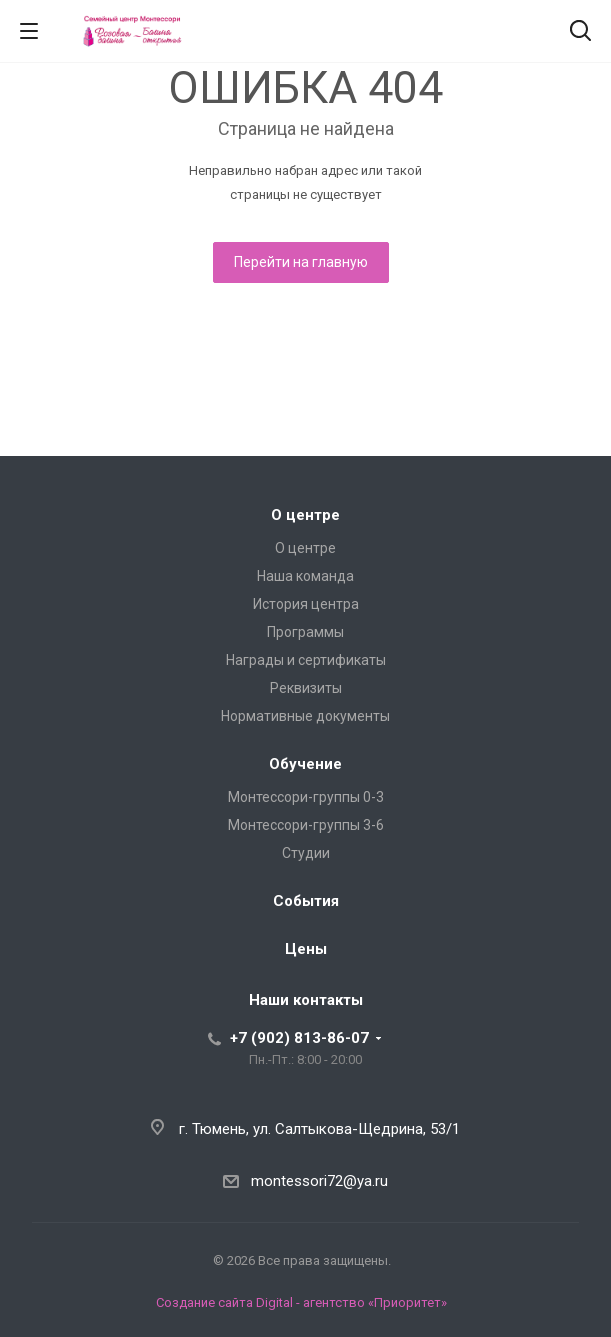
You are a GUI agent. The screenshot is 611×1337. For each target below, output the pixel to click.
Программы (305, 632)
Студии (306, 853)
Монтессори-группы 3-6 (306, 825)
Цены (306, 949)
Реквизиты (306, 688)
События (306, 901)
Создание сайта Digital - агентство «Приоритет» (301, 1302)
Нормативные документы (305, 716)
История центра (306, 604)
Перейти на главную (301, 262)
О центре (305, 515)
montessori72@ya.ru (319, 1181)
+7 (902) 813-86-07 (299, 1038)
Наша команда (305, 576)
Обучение (305, 764)
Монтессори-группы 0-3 (306, 797)
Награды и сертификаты (306, 660)
